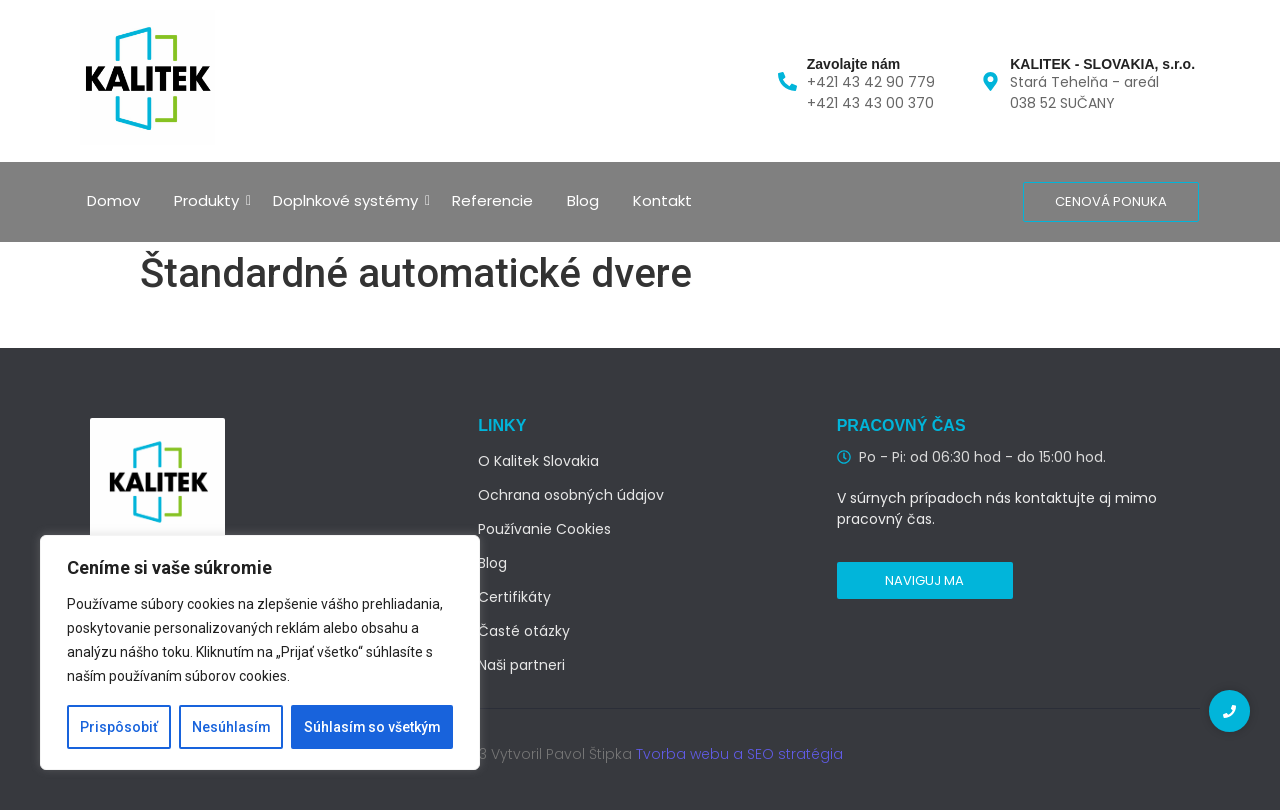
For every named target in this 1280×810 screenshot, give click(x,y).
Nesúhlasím (230, 727)
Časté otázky (524, 631)
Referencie (492, 200)
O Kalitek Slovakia (538, 461)
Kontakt (662, 200)
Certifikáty (514, 597)
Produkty (210, 200)
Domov (113, 200)
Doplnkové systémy (349, 200)
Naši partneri (521, 665)
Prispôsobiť (119, 727)
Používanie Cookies (544, 529)
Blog (583, 200)
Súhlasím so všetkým (372, 727)
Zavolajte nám (853, 64)
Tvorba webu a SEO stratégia (739, 754)
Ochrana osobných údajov (571, 495)
